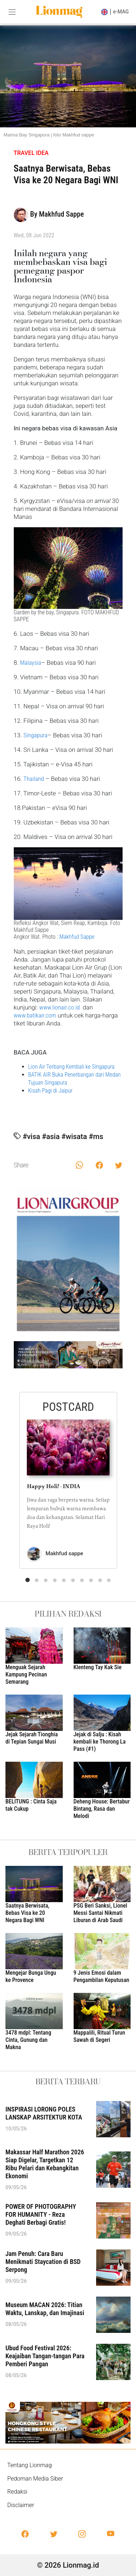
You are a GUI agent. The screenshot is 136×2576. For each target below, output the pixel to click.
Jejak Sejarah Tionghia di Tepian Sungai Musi (31, 1738)
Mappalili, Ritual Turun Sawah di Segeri (99, 2036)
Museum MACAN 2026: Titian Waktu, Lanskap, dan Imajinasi (44, 2309)
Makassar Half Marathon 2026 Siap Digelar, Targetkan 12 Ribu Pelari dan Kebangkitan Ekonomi (44, 2164)
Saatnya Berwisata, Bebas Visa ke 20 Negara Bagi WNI (27, 1913)
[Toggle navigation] (12, 12)
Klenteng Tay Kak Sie (98, 1667)
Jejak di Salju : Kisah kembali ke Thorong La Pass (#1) (100, 1741)
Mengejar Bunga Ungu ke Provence (30, 1976)
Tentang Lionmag (29, 2465)
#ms (96, 1136)
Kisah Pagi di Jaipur (50, 1090)
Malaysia (30, 662)
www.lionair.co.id (59, 1007)
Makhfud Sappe (77, 936)
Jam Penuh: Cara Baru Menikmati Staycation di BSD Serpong (43, 2261)
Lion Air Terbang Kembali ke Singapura (71, 1066)
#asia (50, 1136)
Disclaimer (20, 2505)
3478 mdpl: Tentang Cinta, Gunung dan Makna (28, 2040)
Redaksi (17, 2491)
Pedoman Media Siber (35, 2478)
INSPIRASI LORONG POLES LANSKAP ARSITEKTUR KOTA (43, 2113)
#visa (31, 1136)
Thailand (34, 778)
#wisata (74, 1136)
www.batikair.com (35, 1015)
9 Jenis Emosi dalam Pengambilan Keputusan (101, 1976)
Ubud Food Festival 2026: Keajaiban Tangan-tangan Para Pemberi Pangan (45, 2356)
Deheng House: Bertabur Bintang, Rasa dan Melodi (102, 1808)
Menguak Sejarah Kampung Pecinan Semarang (26, 1674)
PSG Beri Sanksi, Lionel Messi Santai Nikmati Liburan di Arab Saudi (100, 1913)
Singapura (36, 735)
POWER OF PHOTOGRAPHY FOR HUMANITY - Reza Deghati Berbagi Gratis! (40, 2214)
